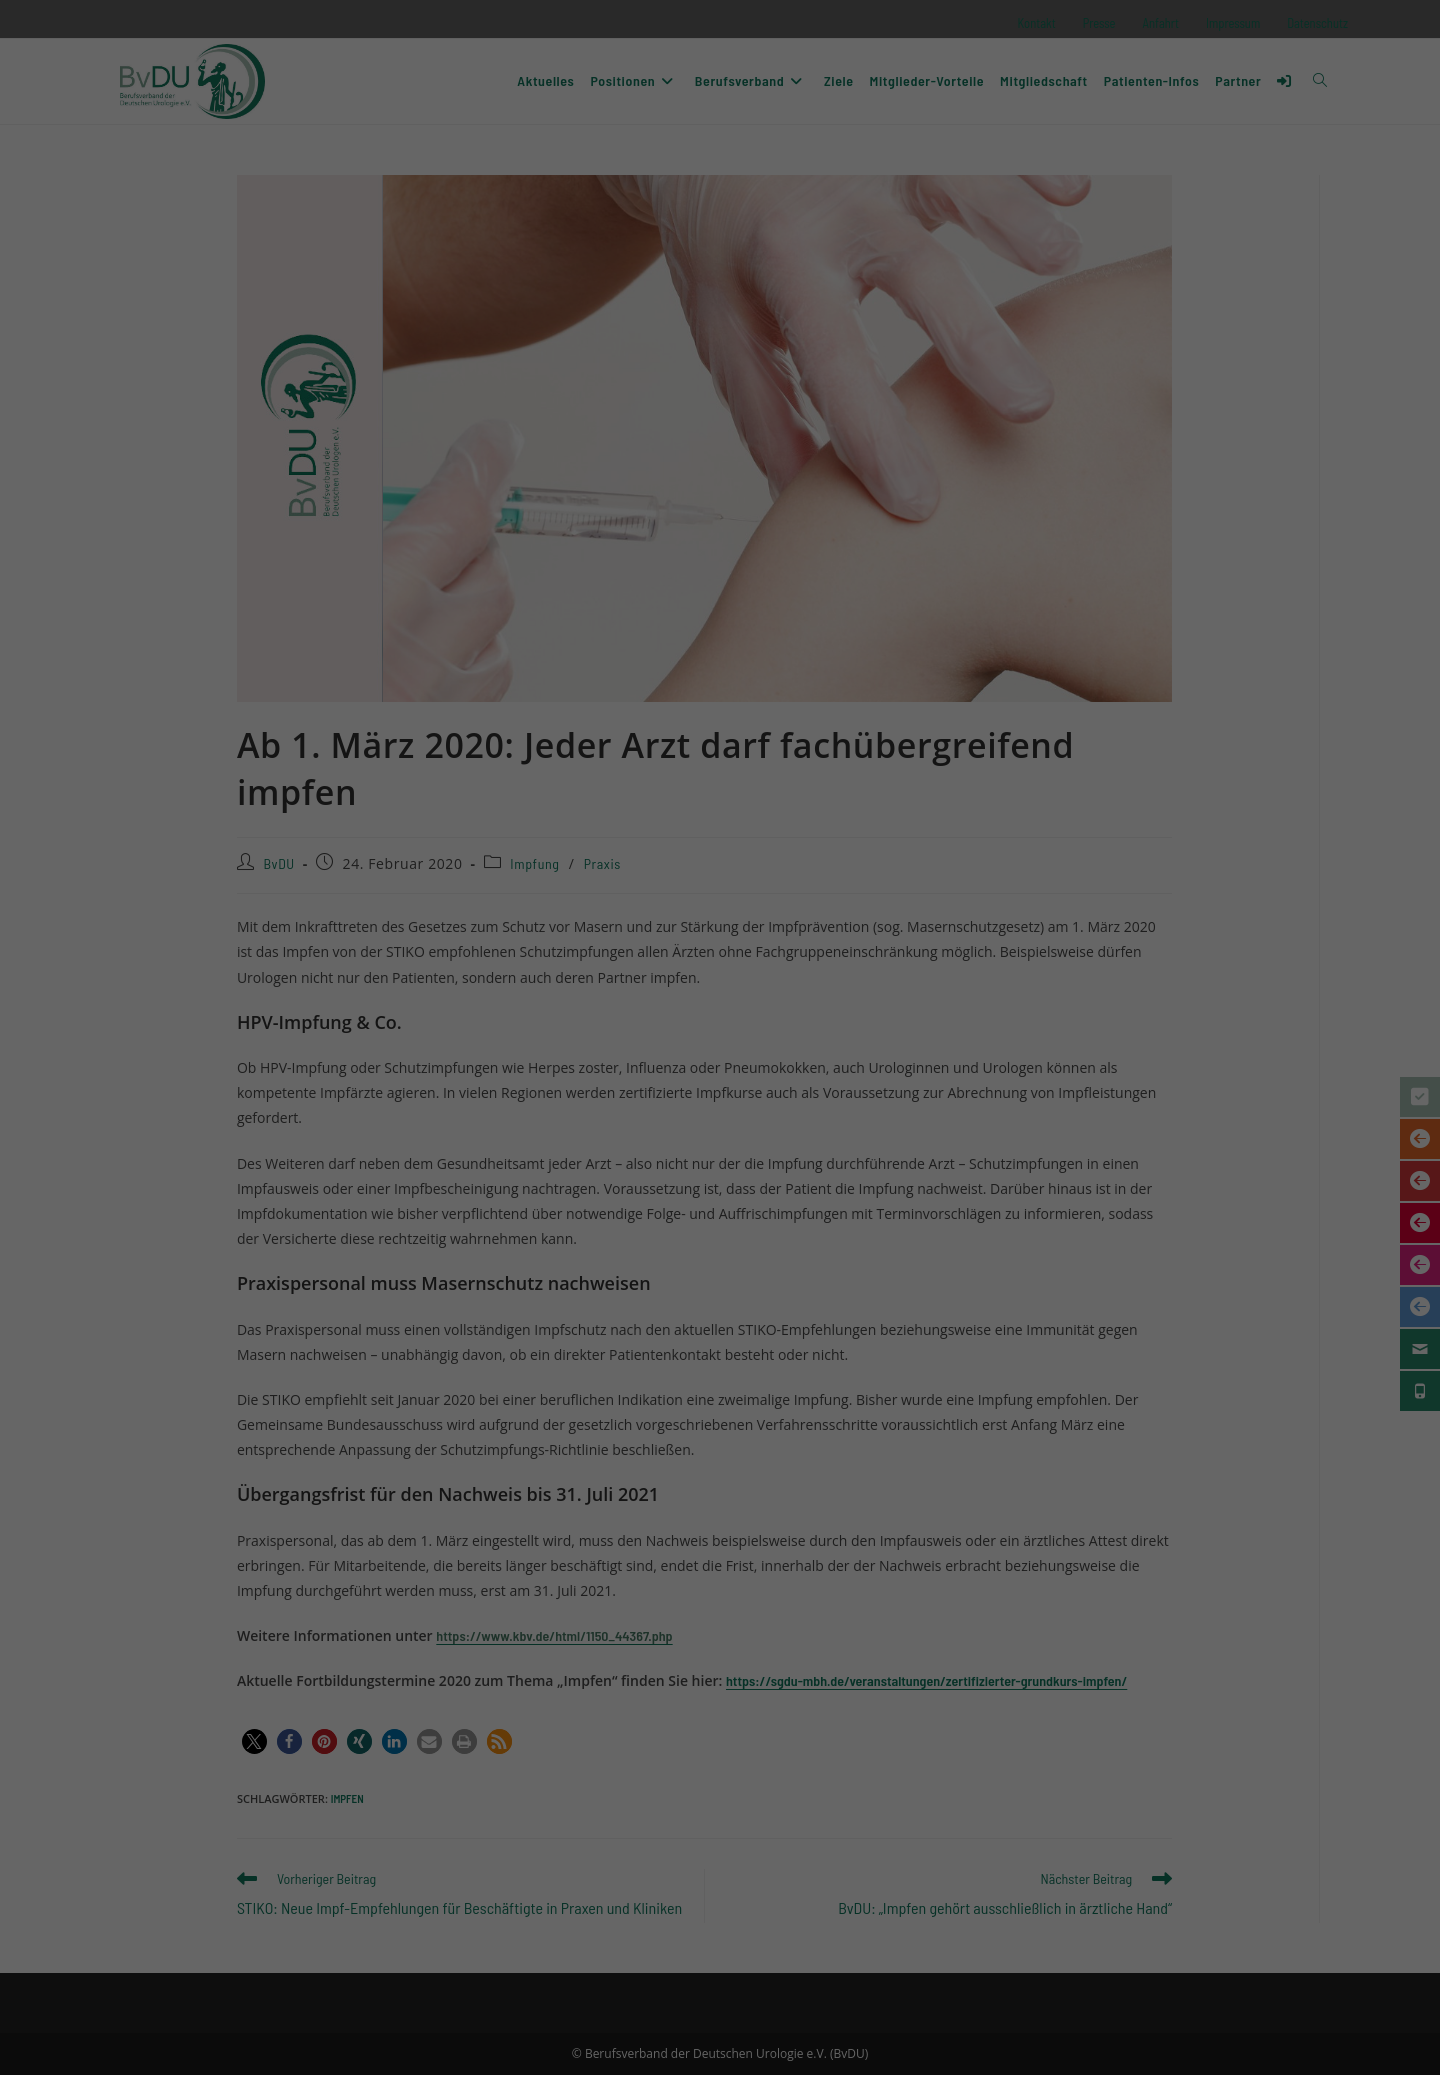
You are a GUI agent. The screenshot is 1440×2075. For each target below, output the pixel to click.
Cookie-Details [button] (638, 1219)
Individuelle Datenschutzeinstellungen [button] (720, 1176)
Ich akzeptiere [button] (720, 1058)
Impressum (808, 1219)
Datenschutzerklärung (701, 977)
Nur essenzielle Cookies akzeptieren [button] (720, 1117)
